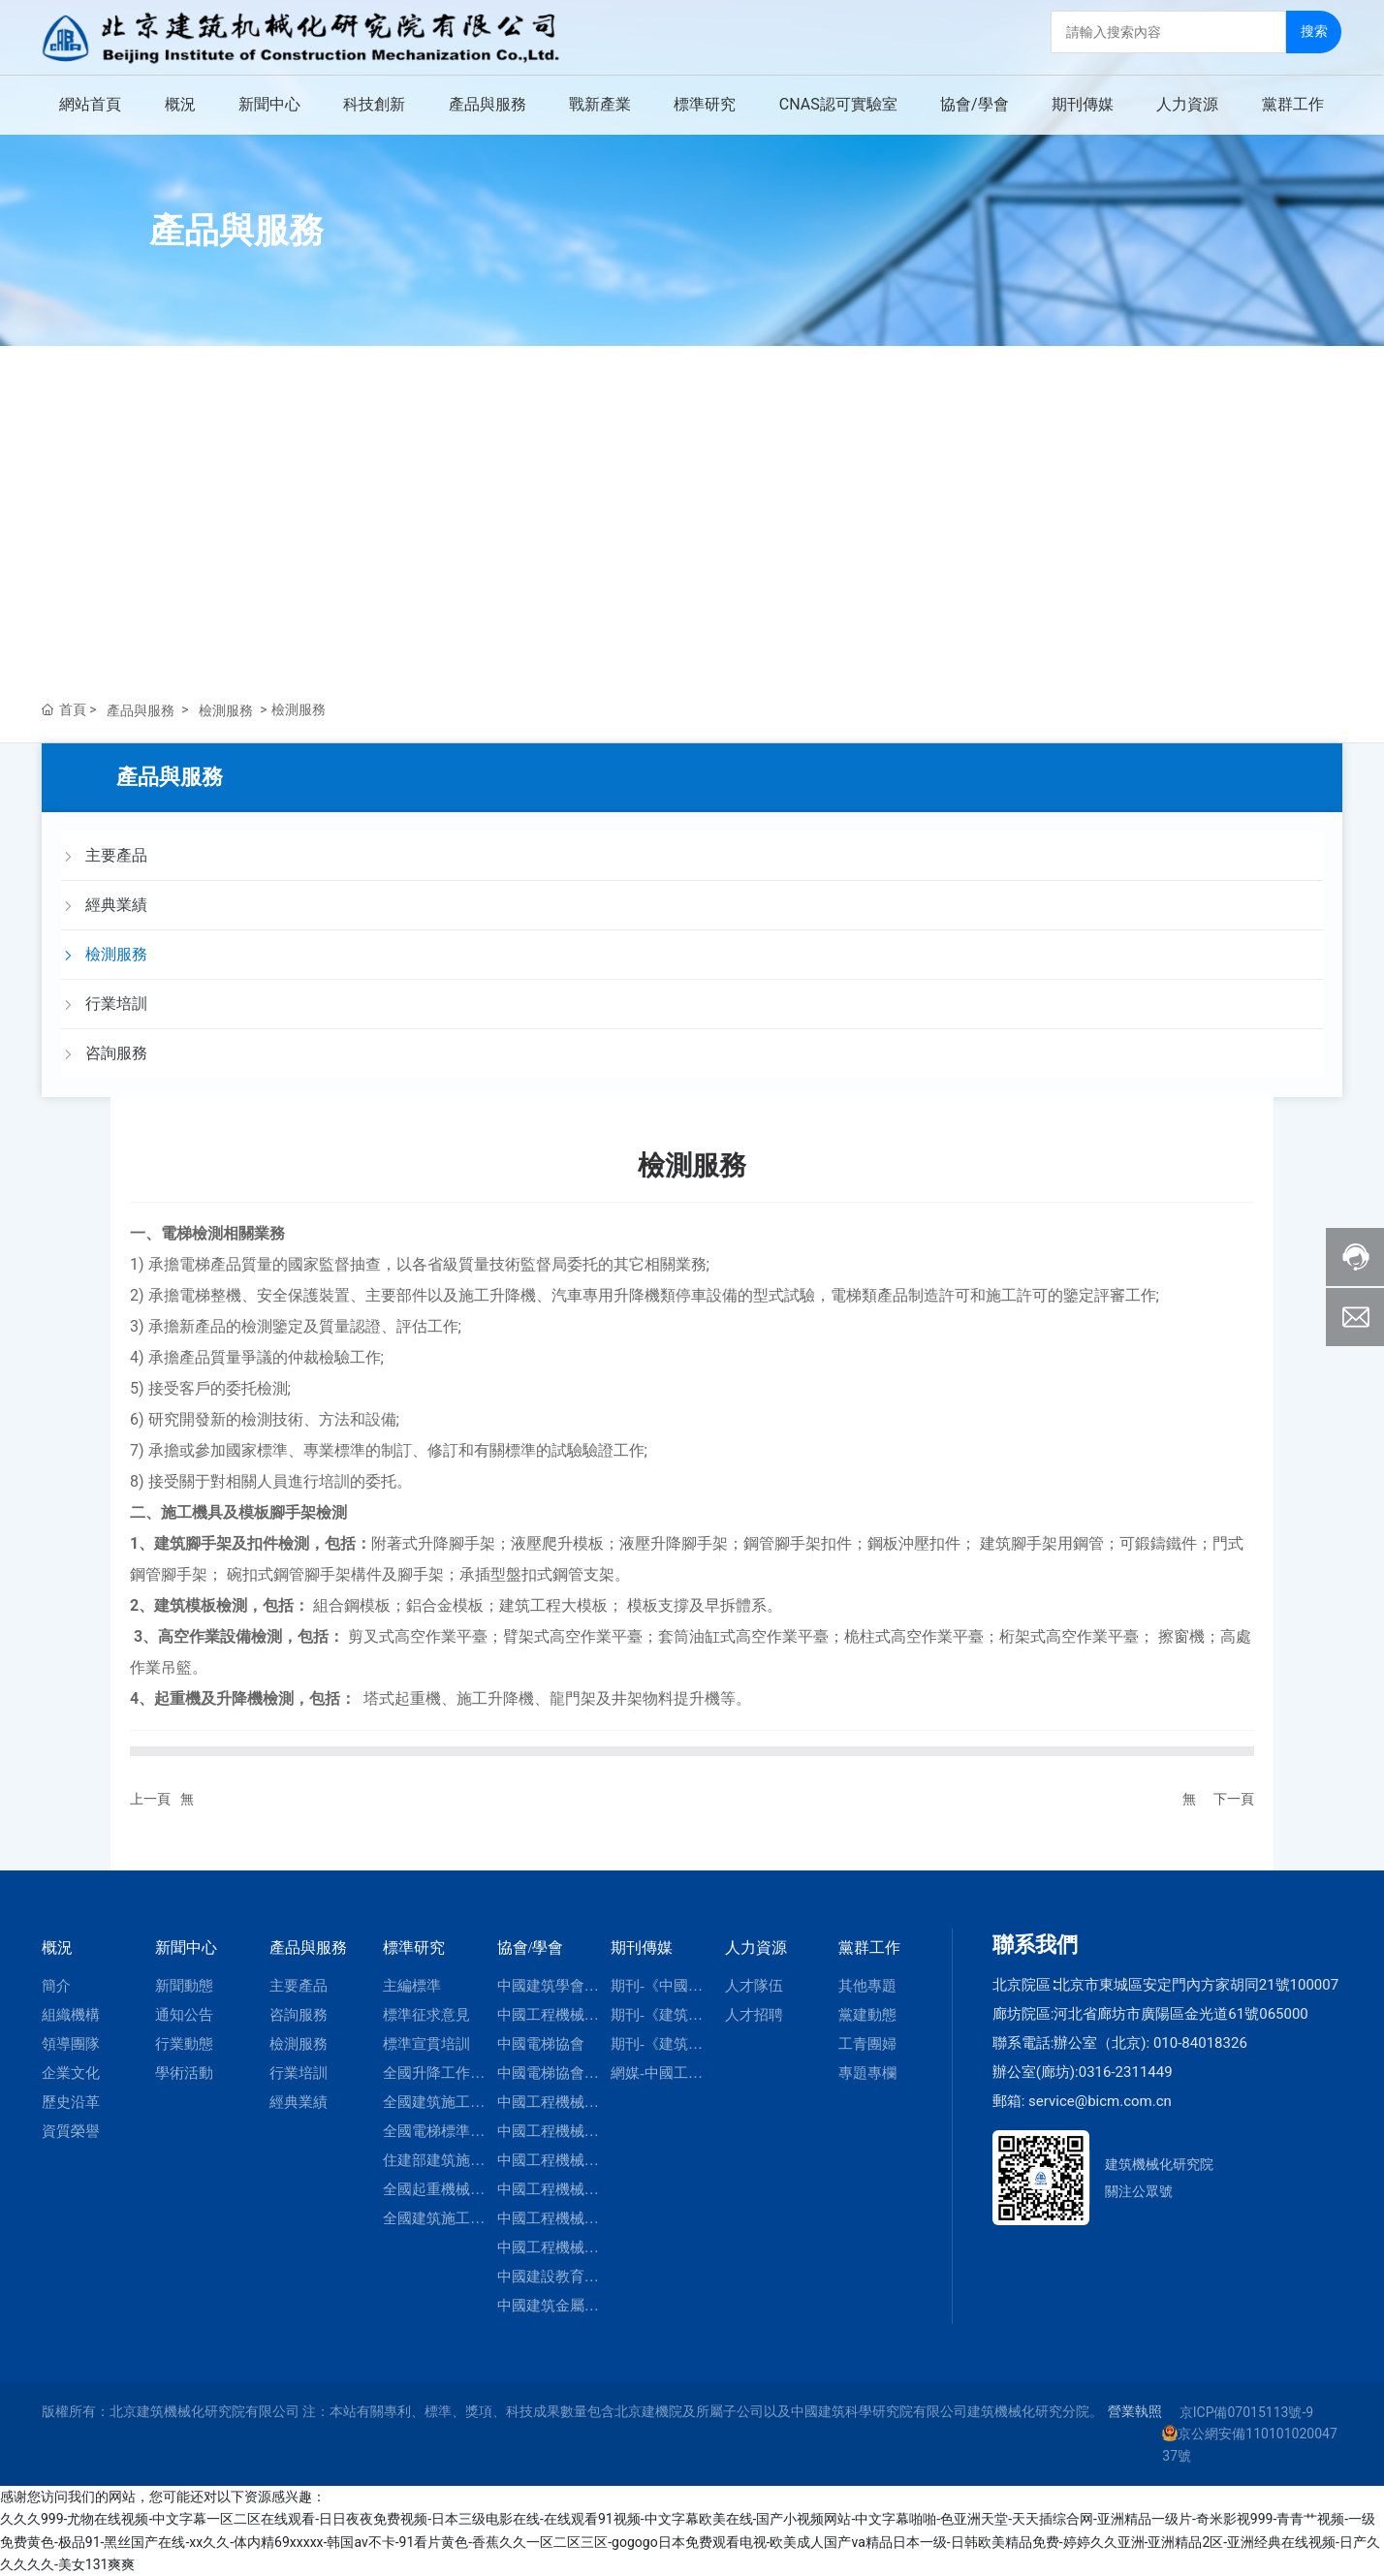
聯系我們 (1035, 1944)
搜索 (1315, 30)
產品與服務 (236, 230)
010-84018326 (1200, 2043)
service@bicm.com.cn (1100, 2101)
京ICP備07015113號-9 (1246, 2412)
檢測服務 (226, 710)
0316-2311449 (1126, 2072)
